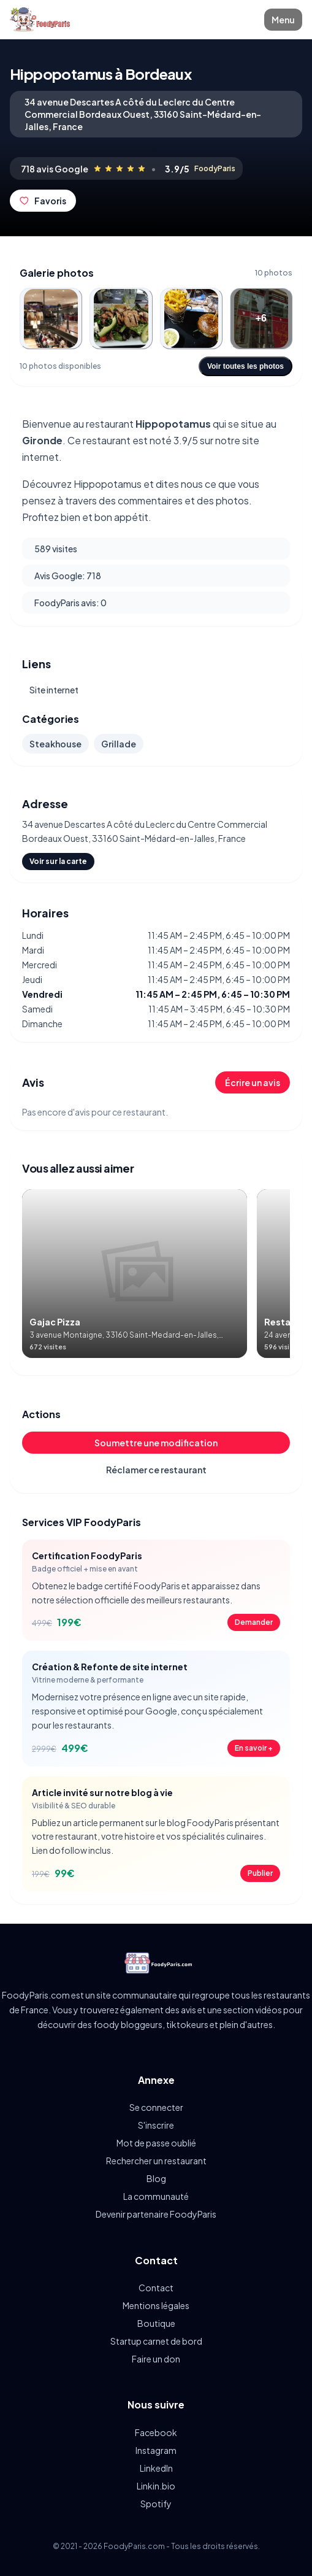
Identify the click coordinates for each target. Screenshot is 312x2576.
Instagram (156, 2450)
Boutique (156, 2323)
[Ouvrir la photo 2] (120, 318)
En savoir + (254, 1748)
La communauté (156, 2196)
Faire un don (156, 2358)
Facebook (156, 2432)
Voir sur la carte (58, 861)
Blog (156, 2178)
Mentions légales (156, 2305)
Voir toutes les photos (245, 366)
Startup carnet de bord (156, 2341)
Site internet (53, 689)
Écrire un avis (252, 1082)
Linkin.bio (156, 2485)
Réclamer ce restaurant (156, 1469)
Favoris (43, 200)
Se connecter (156, 2107)
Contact (156, 2287)
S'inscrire (156, 2125)
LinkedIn (156, 2468)
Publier (260, 1873)
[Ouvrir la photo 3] (191, 318)
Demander (254, 1622)
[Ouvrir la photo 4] (261, 318)
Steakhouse (55, 743)
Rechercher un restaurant (156, 2160)
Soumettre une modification (156, 1442)
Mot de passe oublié (156, 2142)
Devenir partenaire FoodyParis (156, 2213)
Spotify (156, 2503)
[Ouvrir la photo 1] (51, 318)
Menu (283, 19)
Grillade (118, 743)
